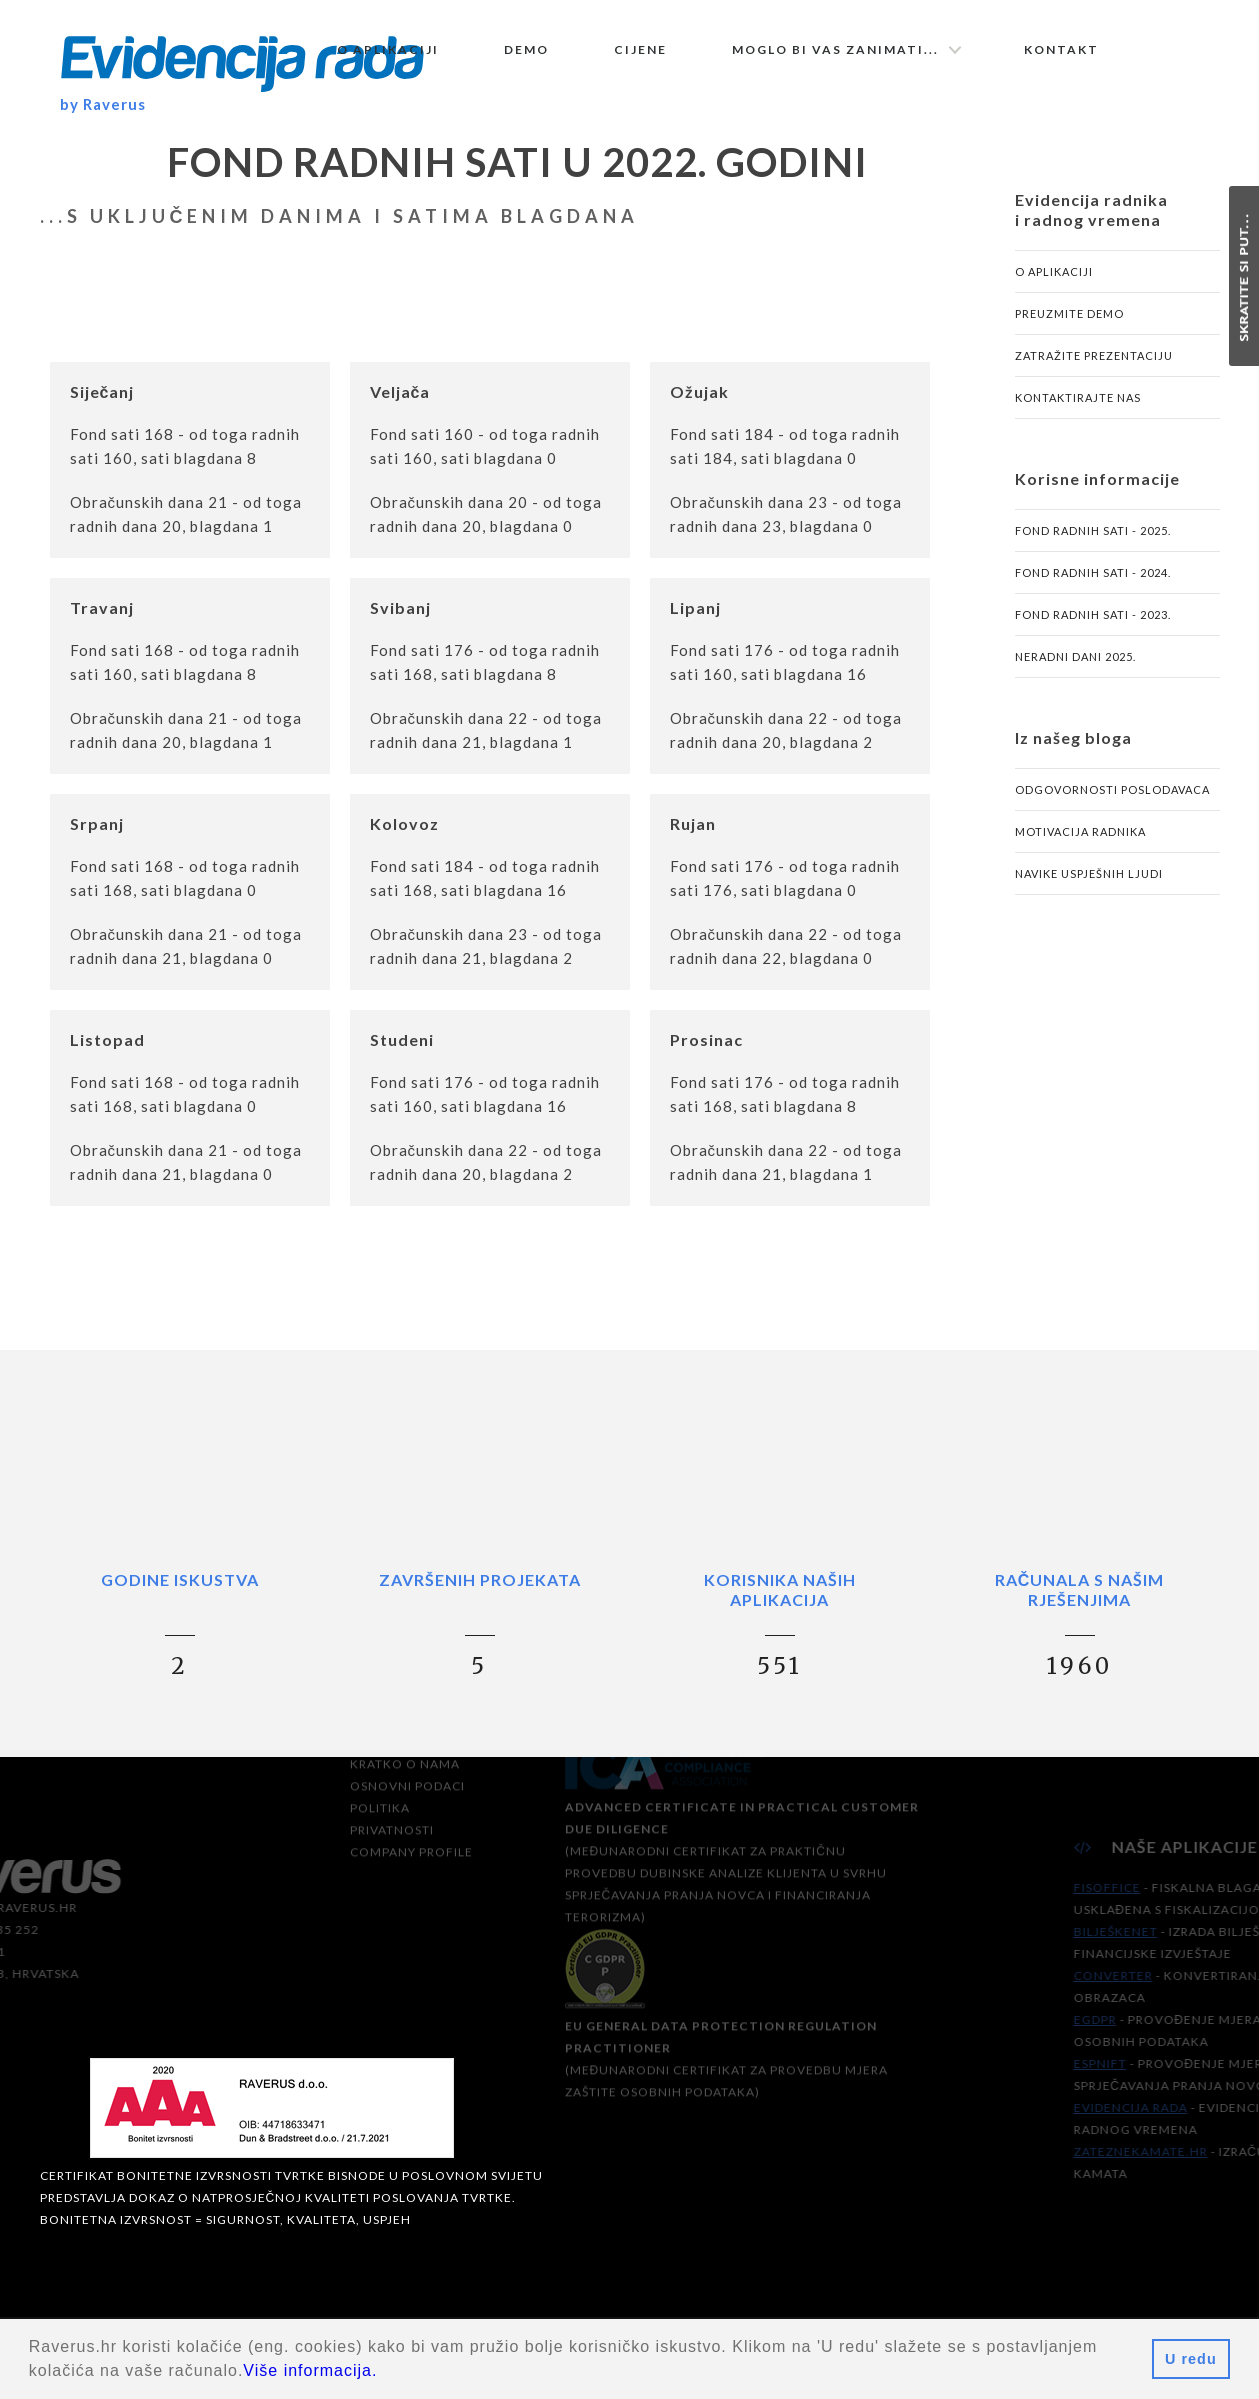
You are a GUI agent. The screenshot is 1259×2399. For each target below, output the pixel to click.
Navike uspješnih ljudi (1089, 878)
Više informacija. (310, 2370)
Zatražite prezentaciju (1094, 360)
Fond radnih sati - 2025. (1093, 535)
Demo (526, 49)
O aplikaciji (388, 49)
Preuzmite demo (1069, 318)
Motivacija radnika (1080, 836)
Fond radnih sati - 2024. (1093, 577)
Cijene (640, 49)
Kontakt (1061, 49)
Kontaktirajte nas (1078, 402)
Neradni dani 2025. (1075, 661)
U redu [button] (1191, 2359)
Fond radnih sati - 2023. (1093, 619)
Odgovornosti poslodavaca (1112, 794)
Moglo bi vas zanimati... (835, 49)
